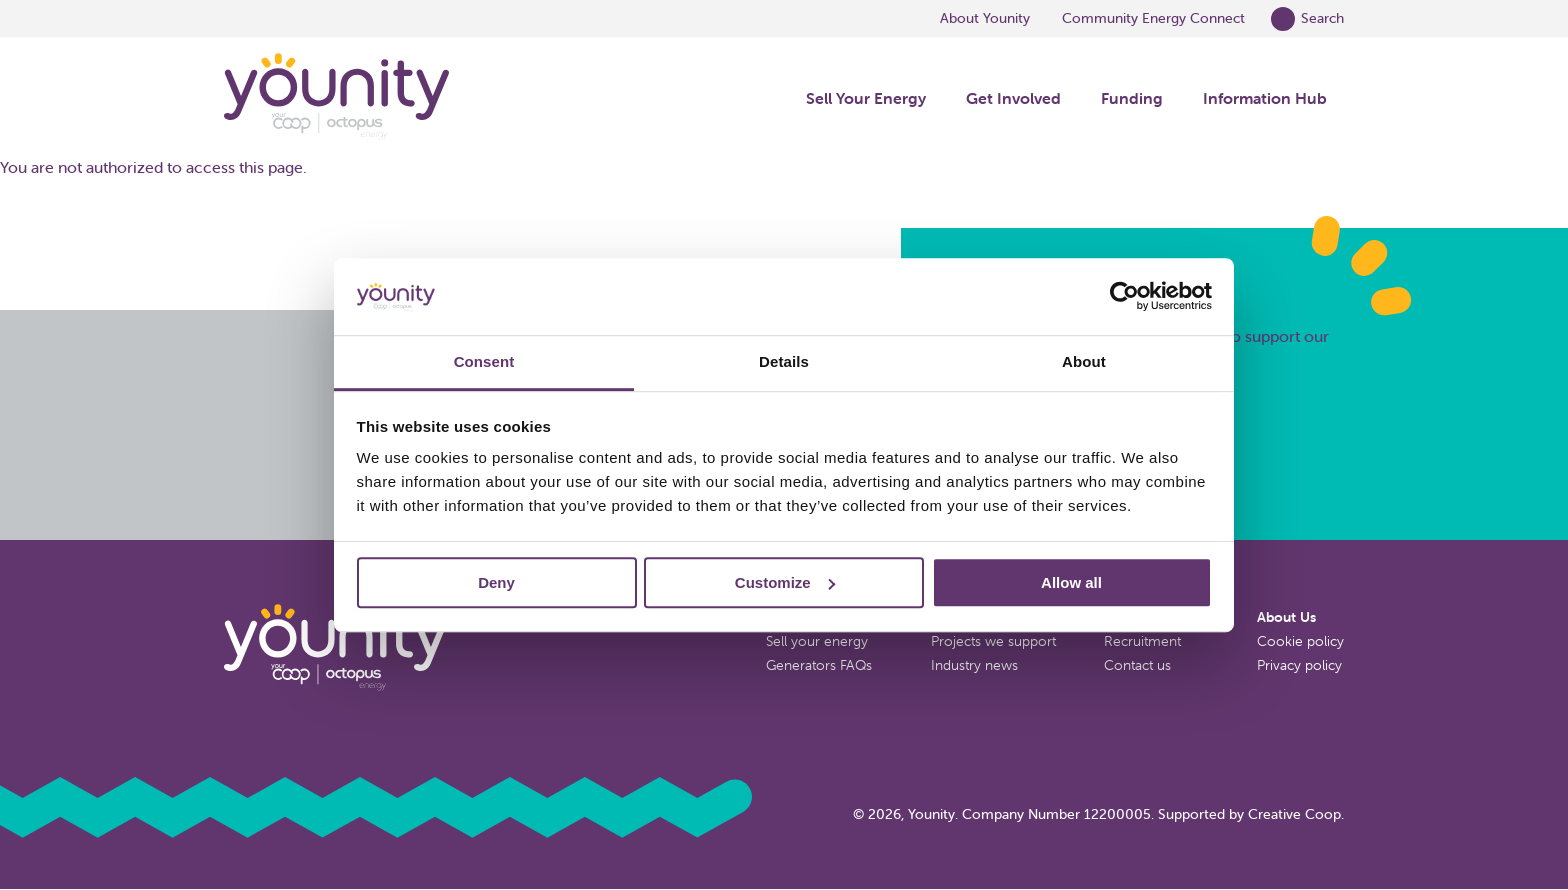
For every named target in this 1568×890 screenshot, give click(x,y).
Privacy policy (1299, 665)
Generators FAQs (819, 665)
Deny (496, 582)
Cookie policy (1300, 641)
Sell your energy (817, 641)
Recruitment (1142, 641)
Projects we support (993, 641)
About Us (1286, 617)
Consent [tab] (484, 361)
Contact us (1137, 665)
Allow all (1071, 582)
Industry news (974, 665)
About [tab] (1084, 361)
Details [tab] (784, 361)
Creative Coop (1294, 814)
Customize (785, 582)
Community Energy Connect (1153, 18)
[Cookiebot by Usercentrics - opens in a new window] (1124, 297)
